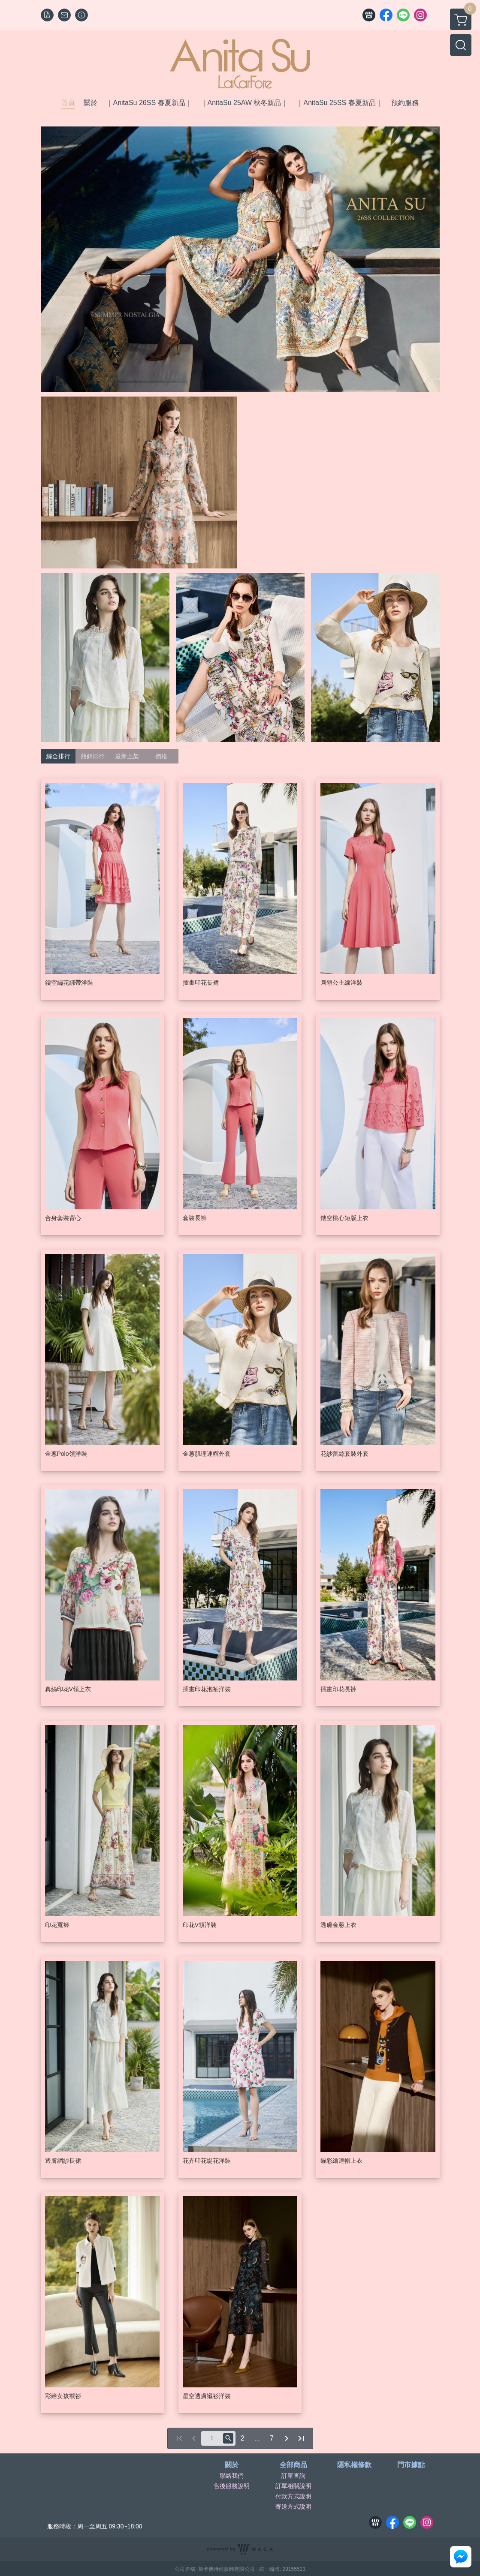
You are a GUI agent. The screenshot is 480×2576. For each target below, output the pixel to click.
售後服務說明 (232, 2486)
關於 (231, 2465)
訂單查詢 (293, 2476)
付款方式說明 (293, 2496)
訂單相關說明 (293, 2486)
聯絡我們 (232, 2476)
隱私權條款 (354, 2465)
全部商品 (293, 2465)
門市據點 (411, 2465)
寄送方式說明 (293, 2507)
